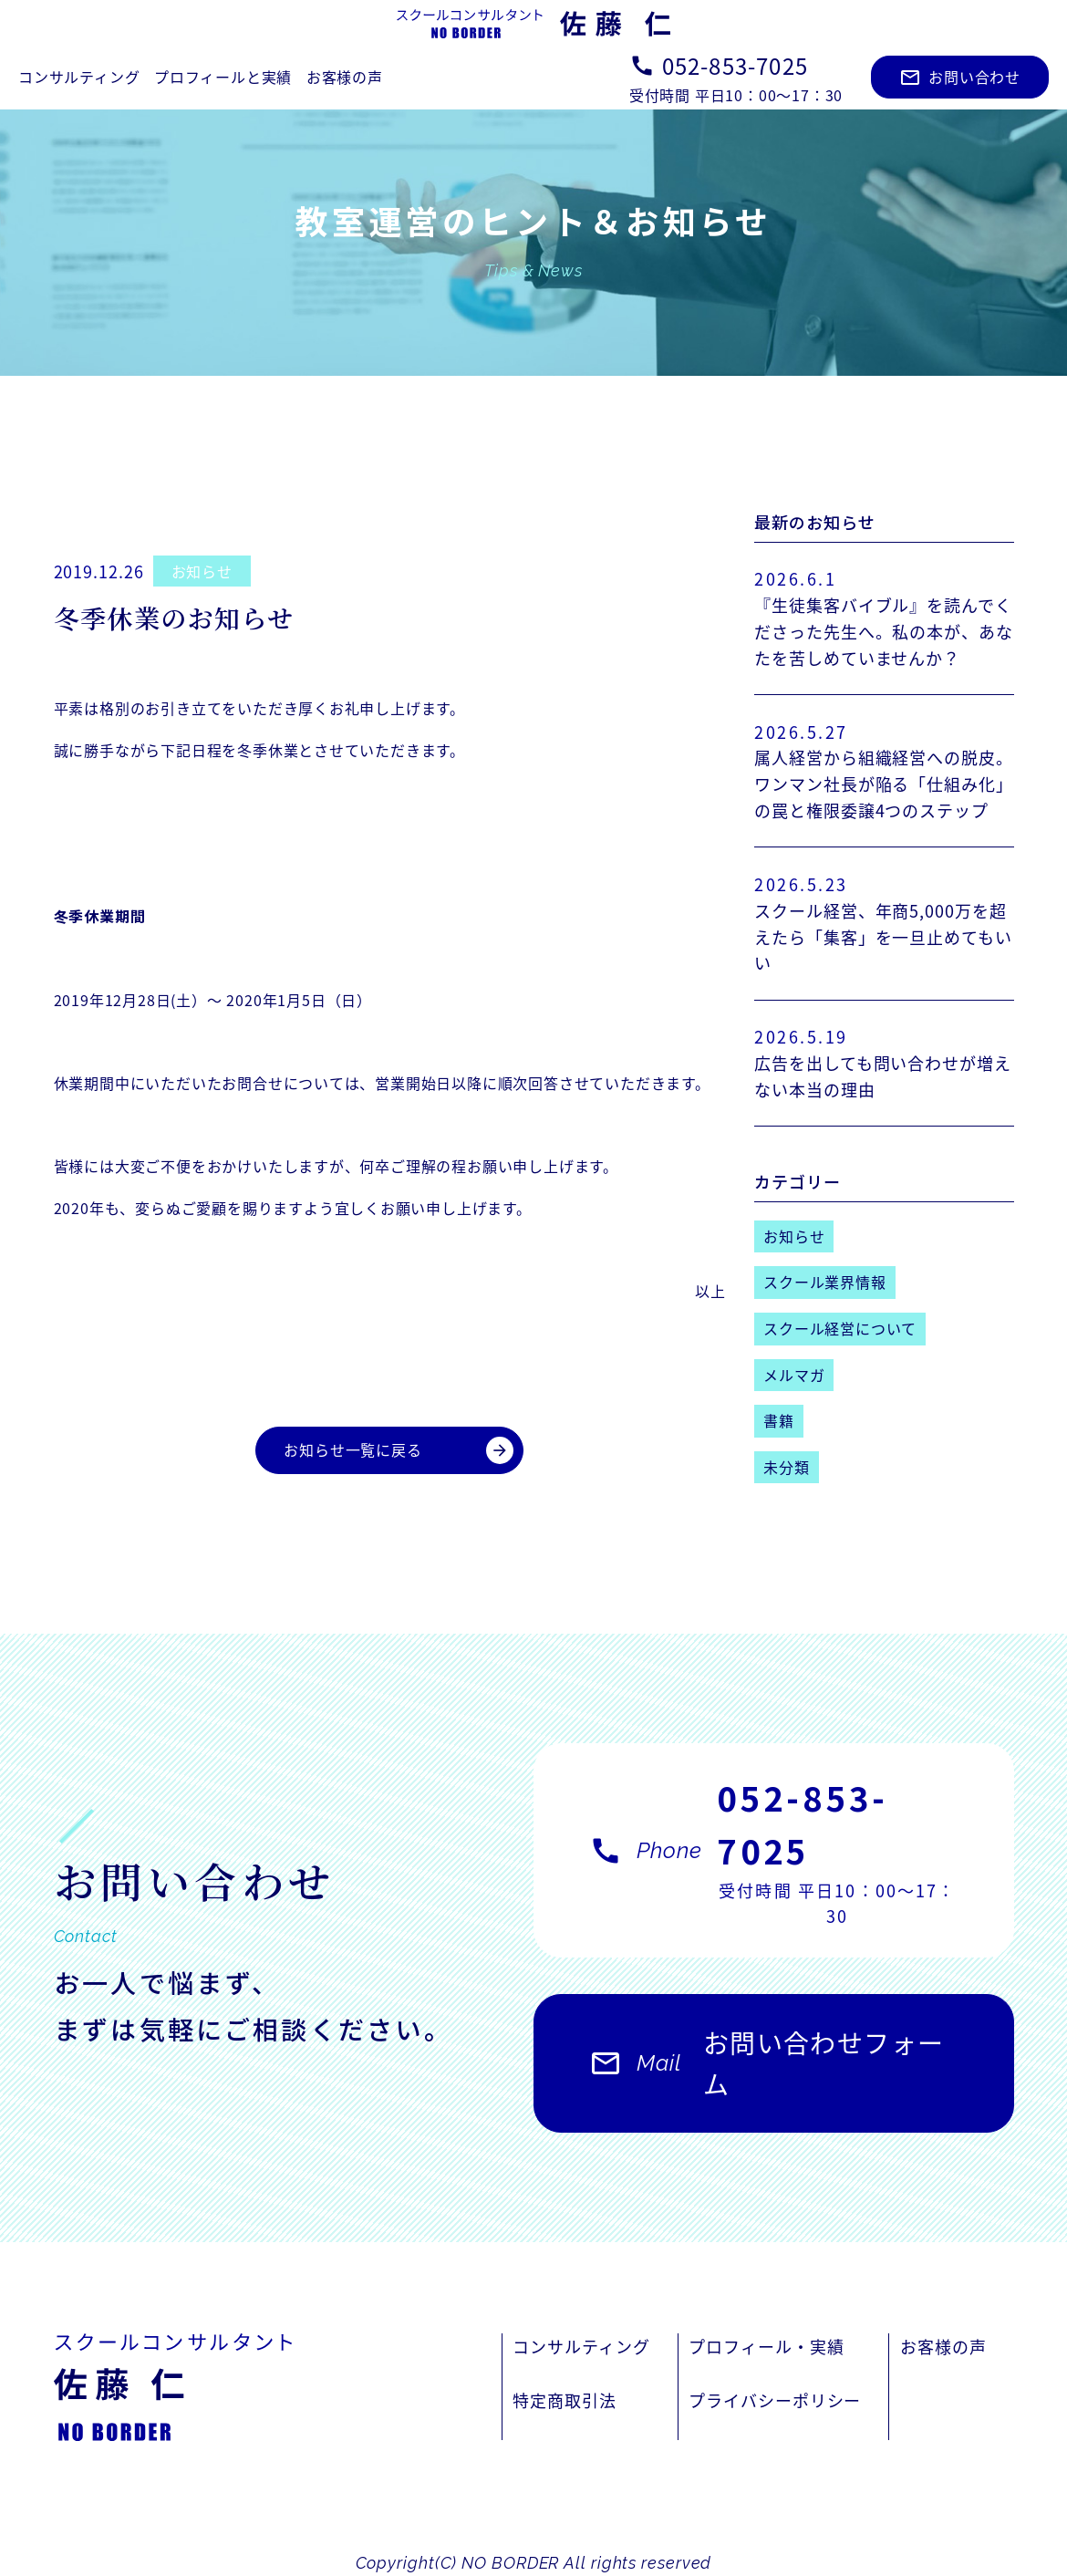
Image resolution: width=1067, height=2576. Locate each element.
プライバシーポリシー (775, 2400)
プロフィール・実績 (766, 2346)
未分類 (786, 1467)
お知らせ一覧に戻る (398, 1450)
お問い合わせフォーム (766, 2073)
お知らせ (202, 571)
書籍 (778, 1420)
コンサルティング (79, 77)
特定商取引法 (564, 2400)
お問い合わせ (959, 77)
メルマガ (793, 1375)
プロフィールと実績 (223, 77)
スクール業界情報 (824, 1282)
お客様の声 (344, 77)
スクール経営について (840, 1328)
